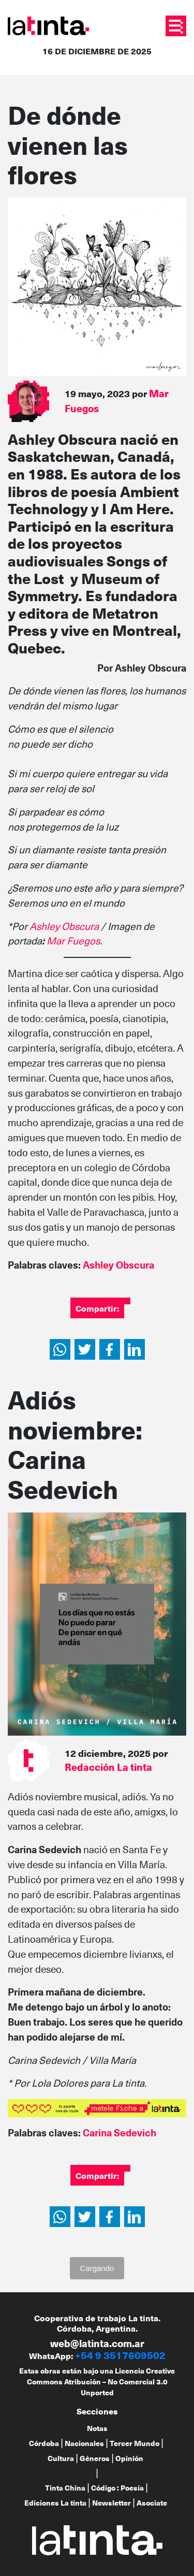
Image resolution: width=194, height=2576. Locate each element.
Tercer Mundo (134, 2443)
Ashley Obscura (64, 926)
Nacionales (84, 2443)
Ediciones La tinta (55, 2502)
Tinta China (65, 2487)
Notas (97, 2428)
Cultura (61, 2458)
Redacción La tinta (108, 1766)
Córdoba (44, 2443)
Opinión (129, 2458)
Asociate (152, 2502)
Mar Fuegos (73, 940)
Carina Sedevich (119, 2132)
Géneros (95, 2458)
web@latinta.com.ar (97, 2343)
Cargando (97, 2268)
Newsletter (111, 2502)
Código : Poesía (117, 2487)
